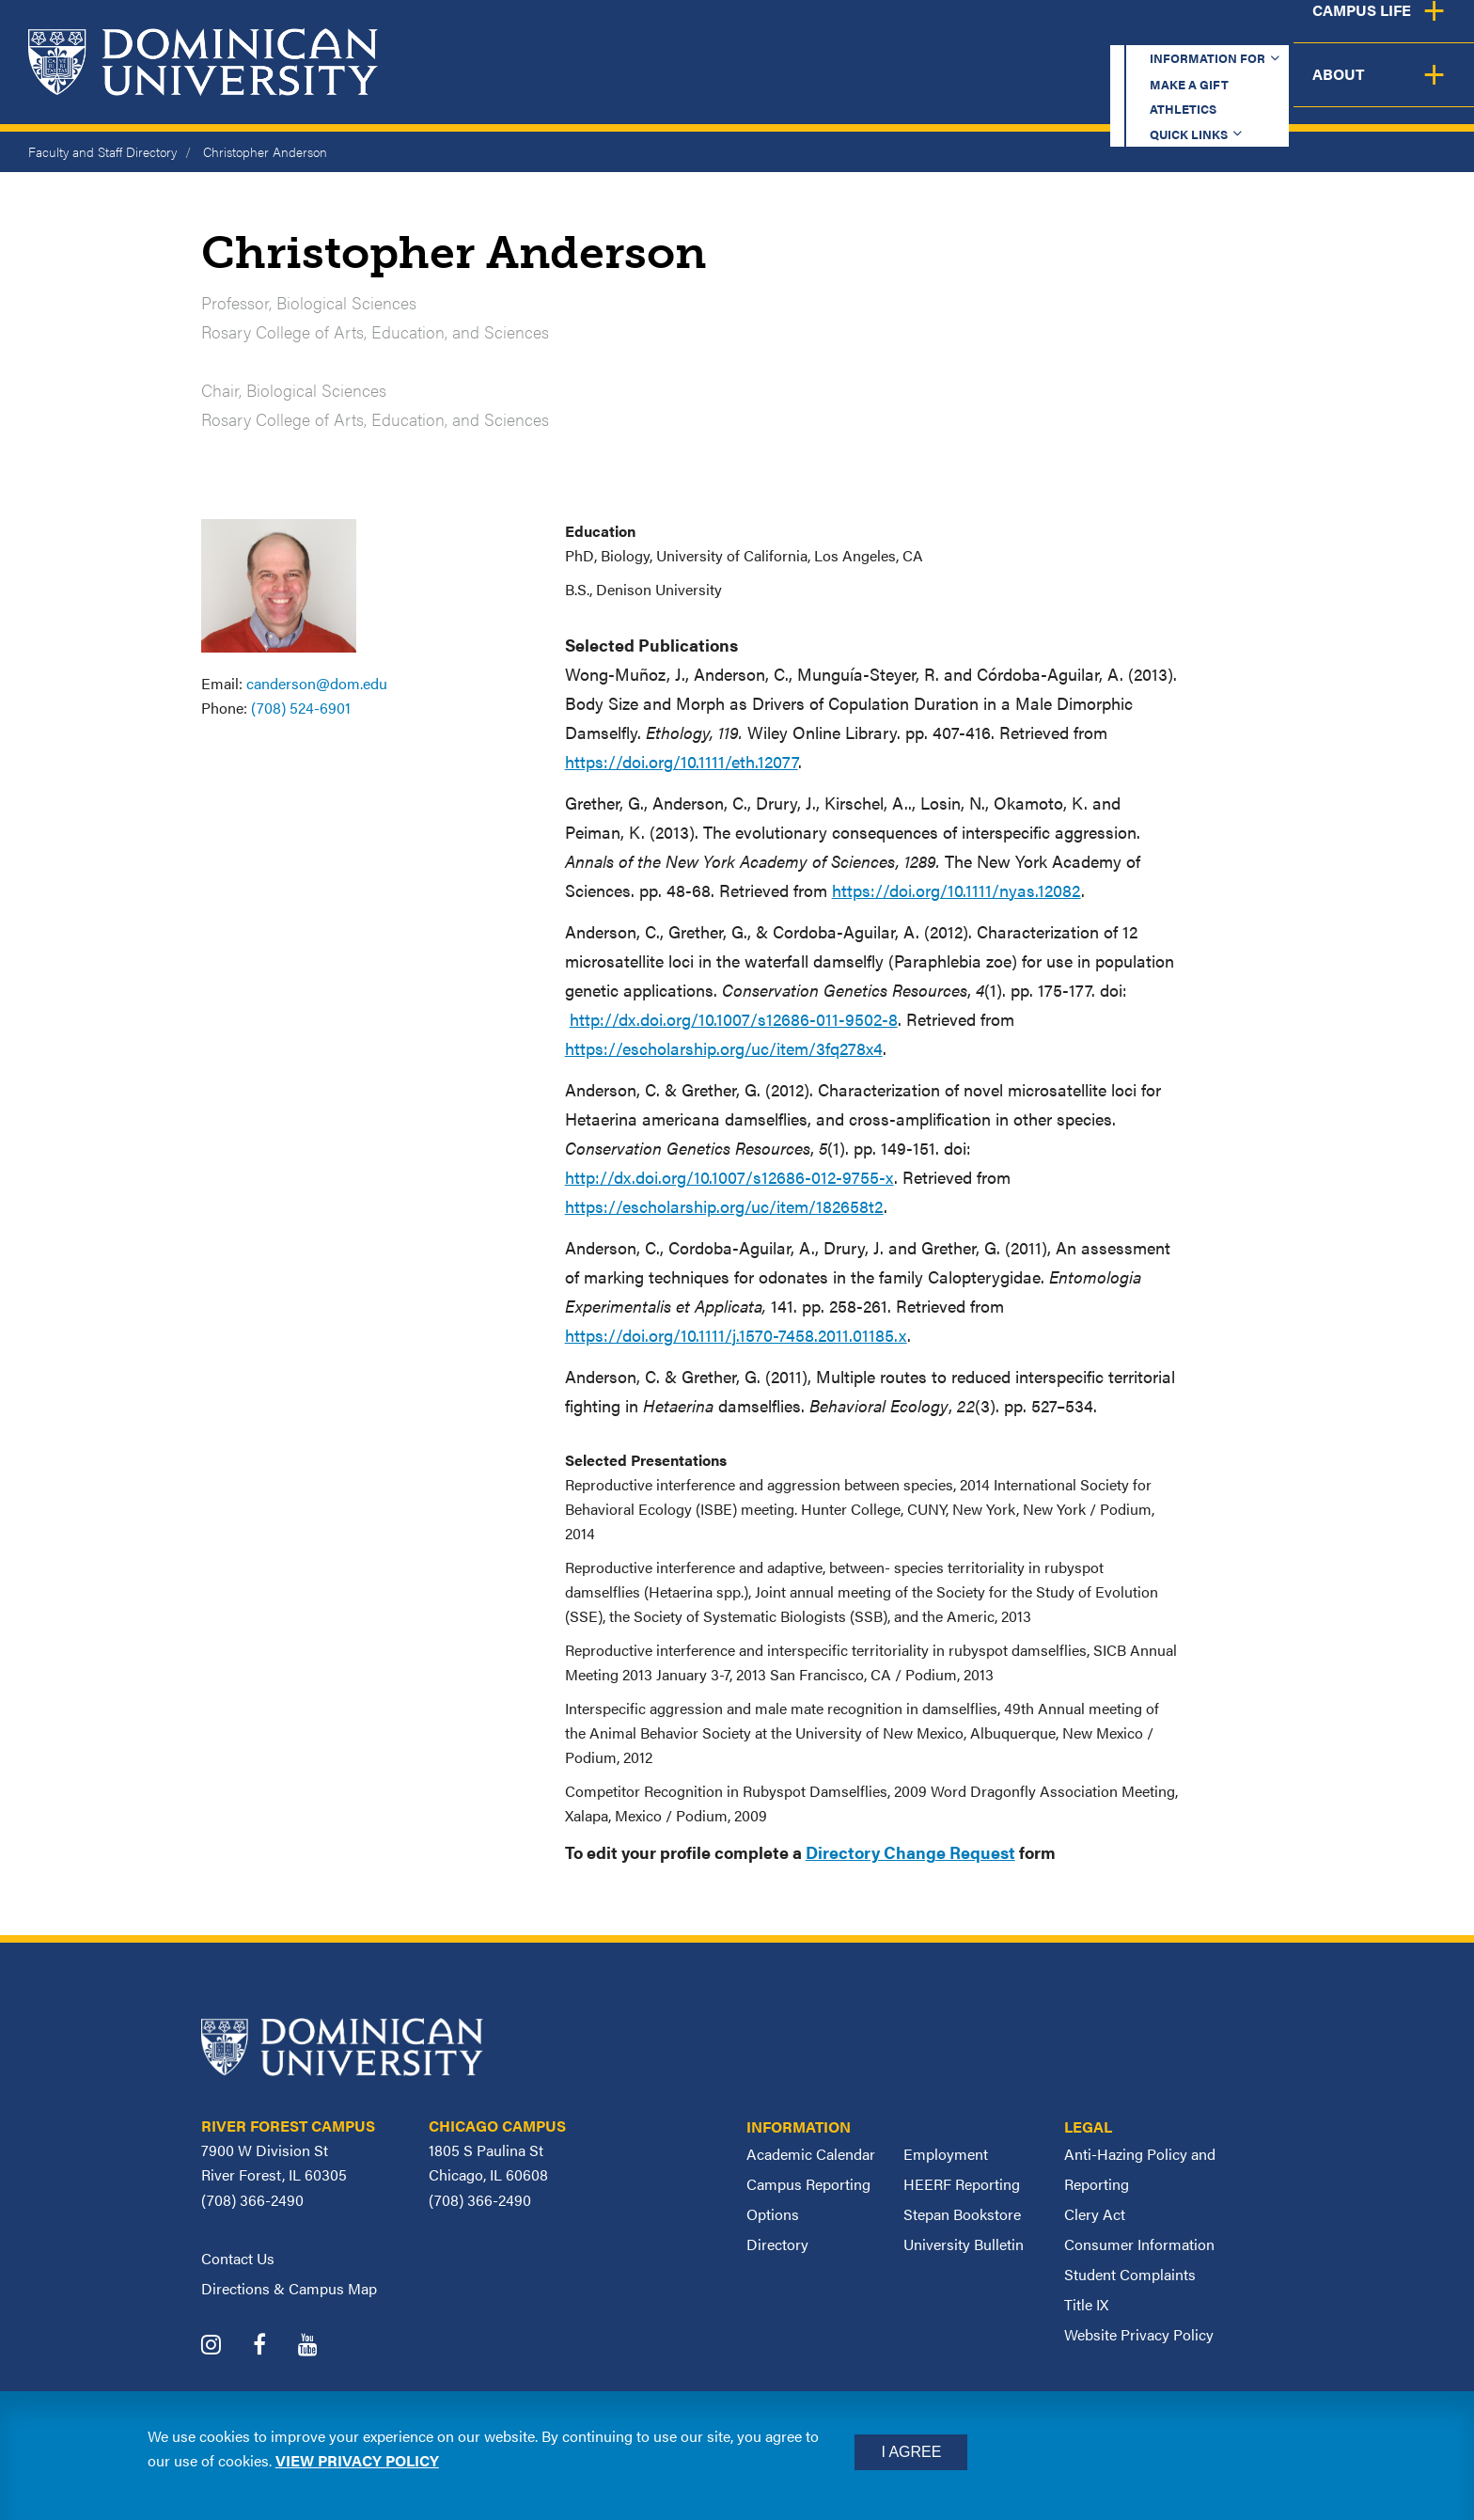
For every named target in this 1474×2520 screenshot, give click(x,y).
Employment (945, 2154)
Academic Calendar (810, 2154)
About (1420, 89)
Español (1348, 32)
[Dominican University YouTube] (322, 2346)
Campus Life (1288, 89)
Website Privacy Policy (1139, 2334)
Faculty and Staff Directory (102, 151)
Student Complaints (1130, 2274)
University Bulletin (963, 2244)
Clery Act (1094, 2214)
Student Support (1111, 89)
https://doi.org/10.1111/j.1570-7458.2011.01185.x (736, 1335)
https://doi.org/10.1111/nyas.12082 (956, 890)
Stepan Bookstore (962, 2214)
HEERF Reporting (961, 2184)
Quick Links (1207, 32)
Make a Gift (949, 32)
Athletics (1078, 32)
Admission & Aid (917, 89)
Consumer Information (1139, 2244)
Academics (750, 89)
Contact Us (237, 2258)
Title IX (1086, 2304)
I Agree (911, 2452)
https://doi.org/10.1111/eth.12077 (681, 761)
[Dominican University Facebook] (273, 2346)
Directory (777, 2244)
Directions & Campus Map (289, 2288)
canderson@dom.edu (316, 683)
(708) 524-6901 (301, 707)
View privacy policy (357, 2460)
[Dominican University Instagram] (225, 2346)
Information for (781, 32)
